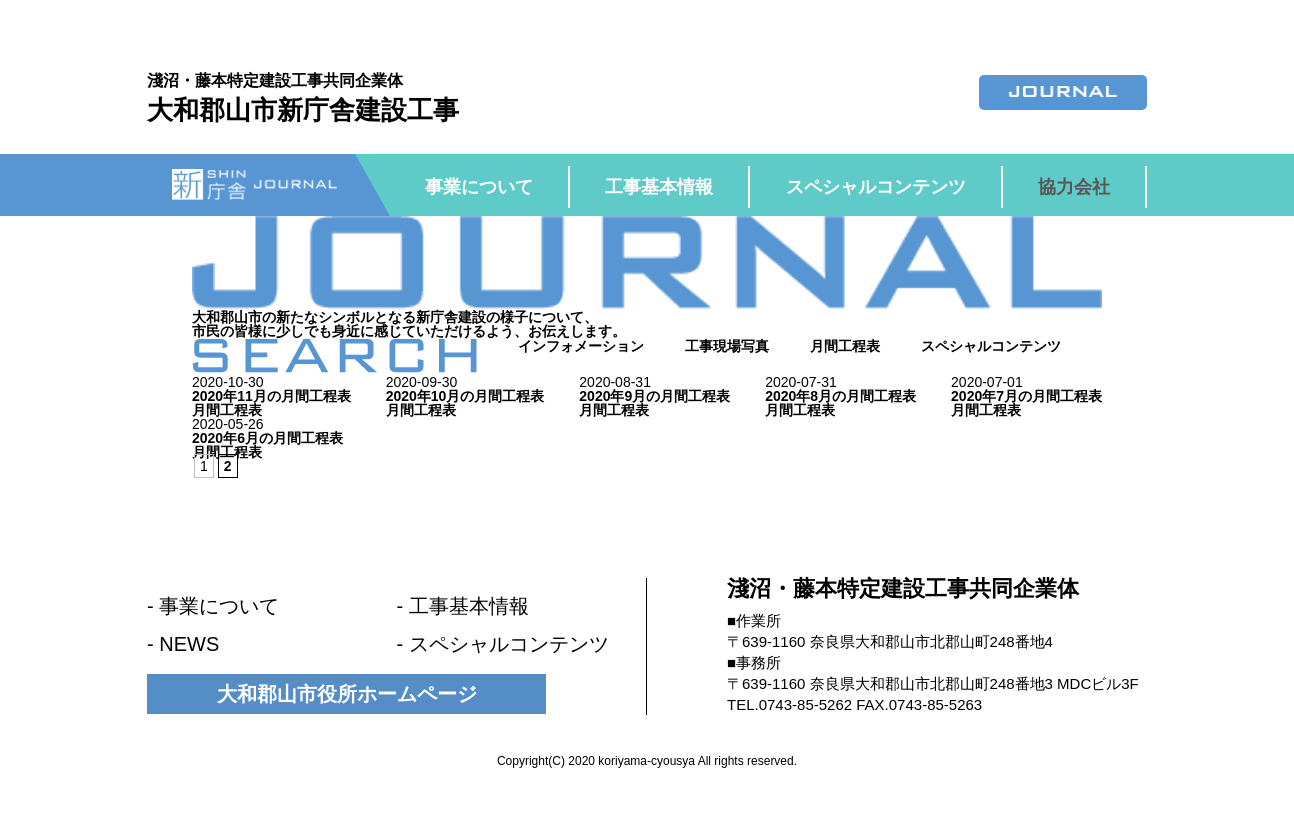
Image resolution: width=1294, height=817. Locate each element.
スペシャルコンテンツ (876, 187)
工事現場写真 (727, 346)
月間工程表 (845, 346)
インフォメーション (581, 346)
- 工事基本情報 (463, 606)
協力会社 (1074, 187)
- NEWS (183, 644)
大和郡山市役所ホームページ (347, 694)
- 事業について (213, 606)
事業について (479, 187)
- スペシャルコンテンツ (503, 644)
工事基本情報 (659, 187)
